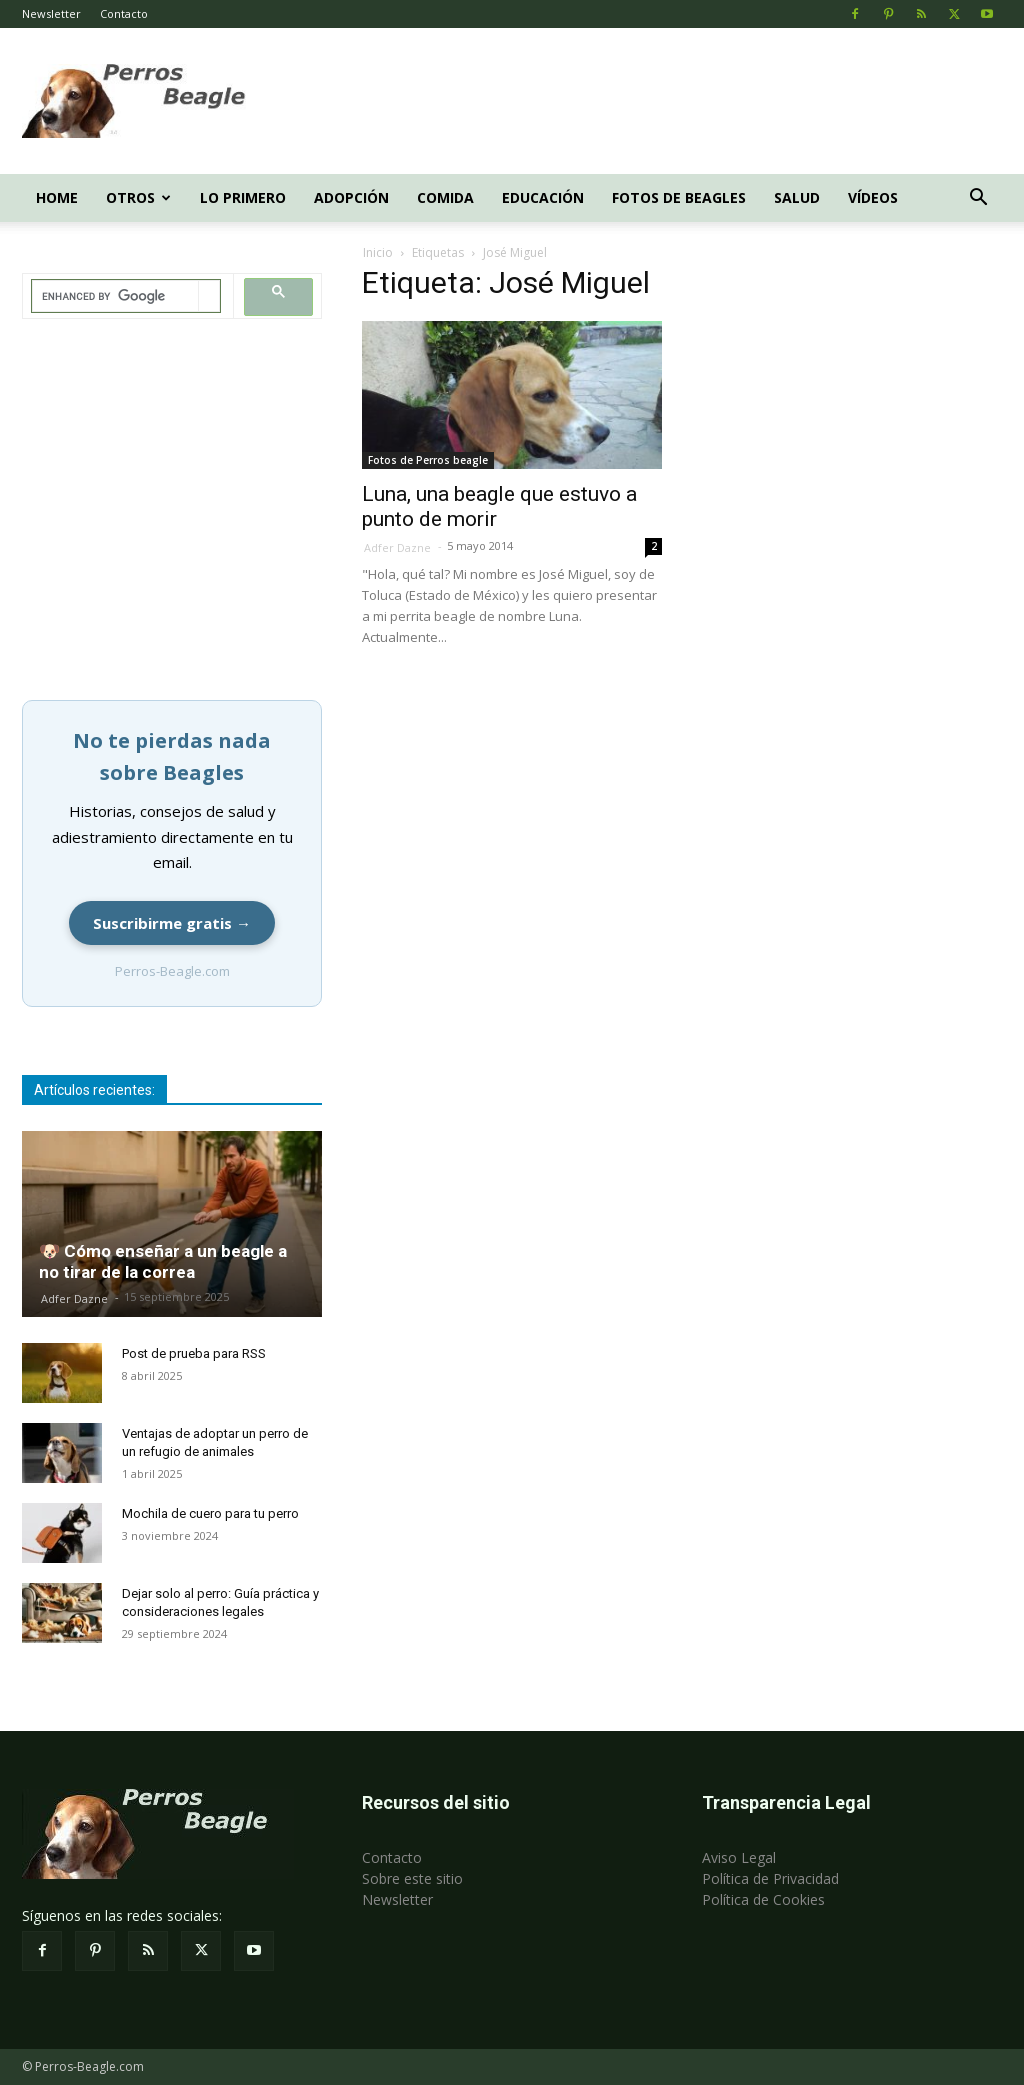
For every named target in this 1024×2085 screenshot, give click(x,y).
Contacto (124, 13)
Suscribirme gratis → (172, 923)
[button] (978, 199)
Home (57, 197)
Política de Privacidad (770, 1878)
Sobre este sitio (412, 1878)
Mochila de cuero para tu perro (210, 1513)
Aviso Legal (739, 1857)
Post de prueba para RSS (194, 1353)
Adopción (351, 197)
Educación (543, 197)
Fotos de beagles (679, 197)
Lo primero (243, 197)
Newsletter (51, 13)
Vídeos (873, 197)
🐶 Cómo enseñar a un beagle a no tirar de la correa (163, 1261)
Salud (797, 197)
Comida (445, 197)
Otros (138, 197)
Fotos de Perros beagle (428, 460)
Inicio (378, 252)
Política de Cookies (763, 1899)
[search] (115, 296)
